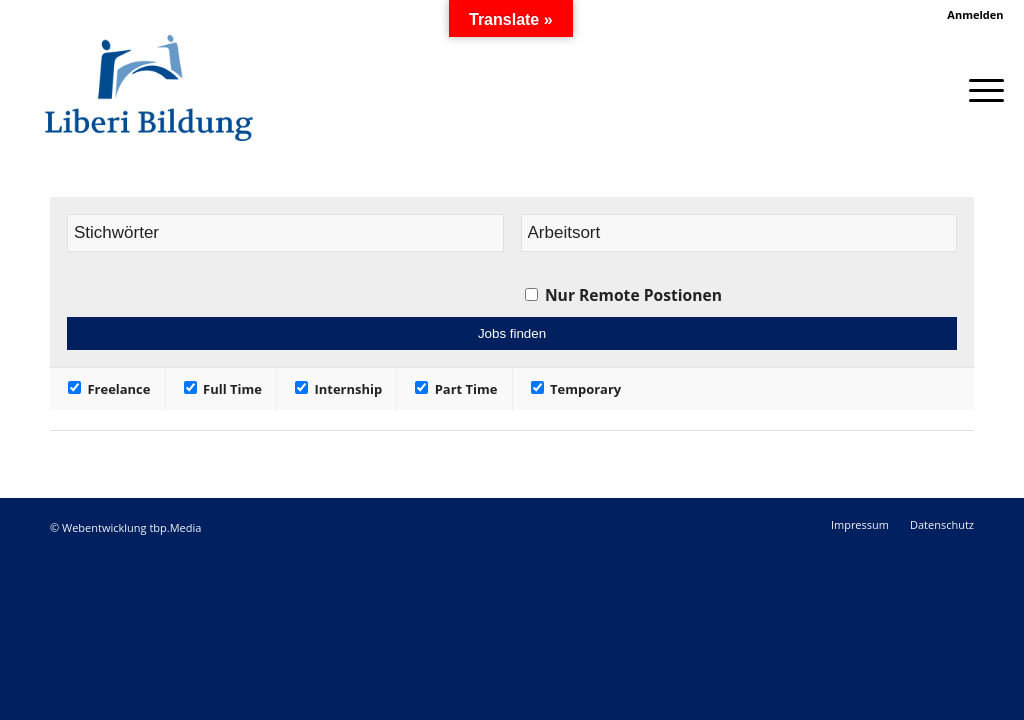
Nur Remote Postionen (633, 295)
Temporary (576, 389)
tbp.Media (175, 527)
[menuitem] (970, 15)
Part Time (456, 389)
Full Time (223, 389)
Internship (338, 389)
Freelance (109, 389)
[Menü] (980, 88)
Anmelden (975, 14)
